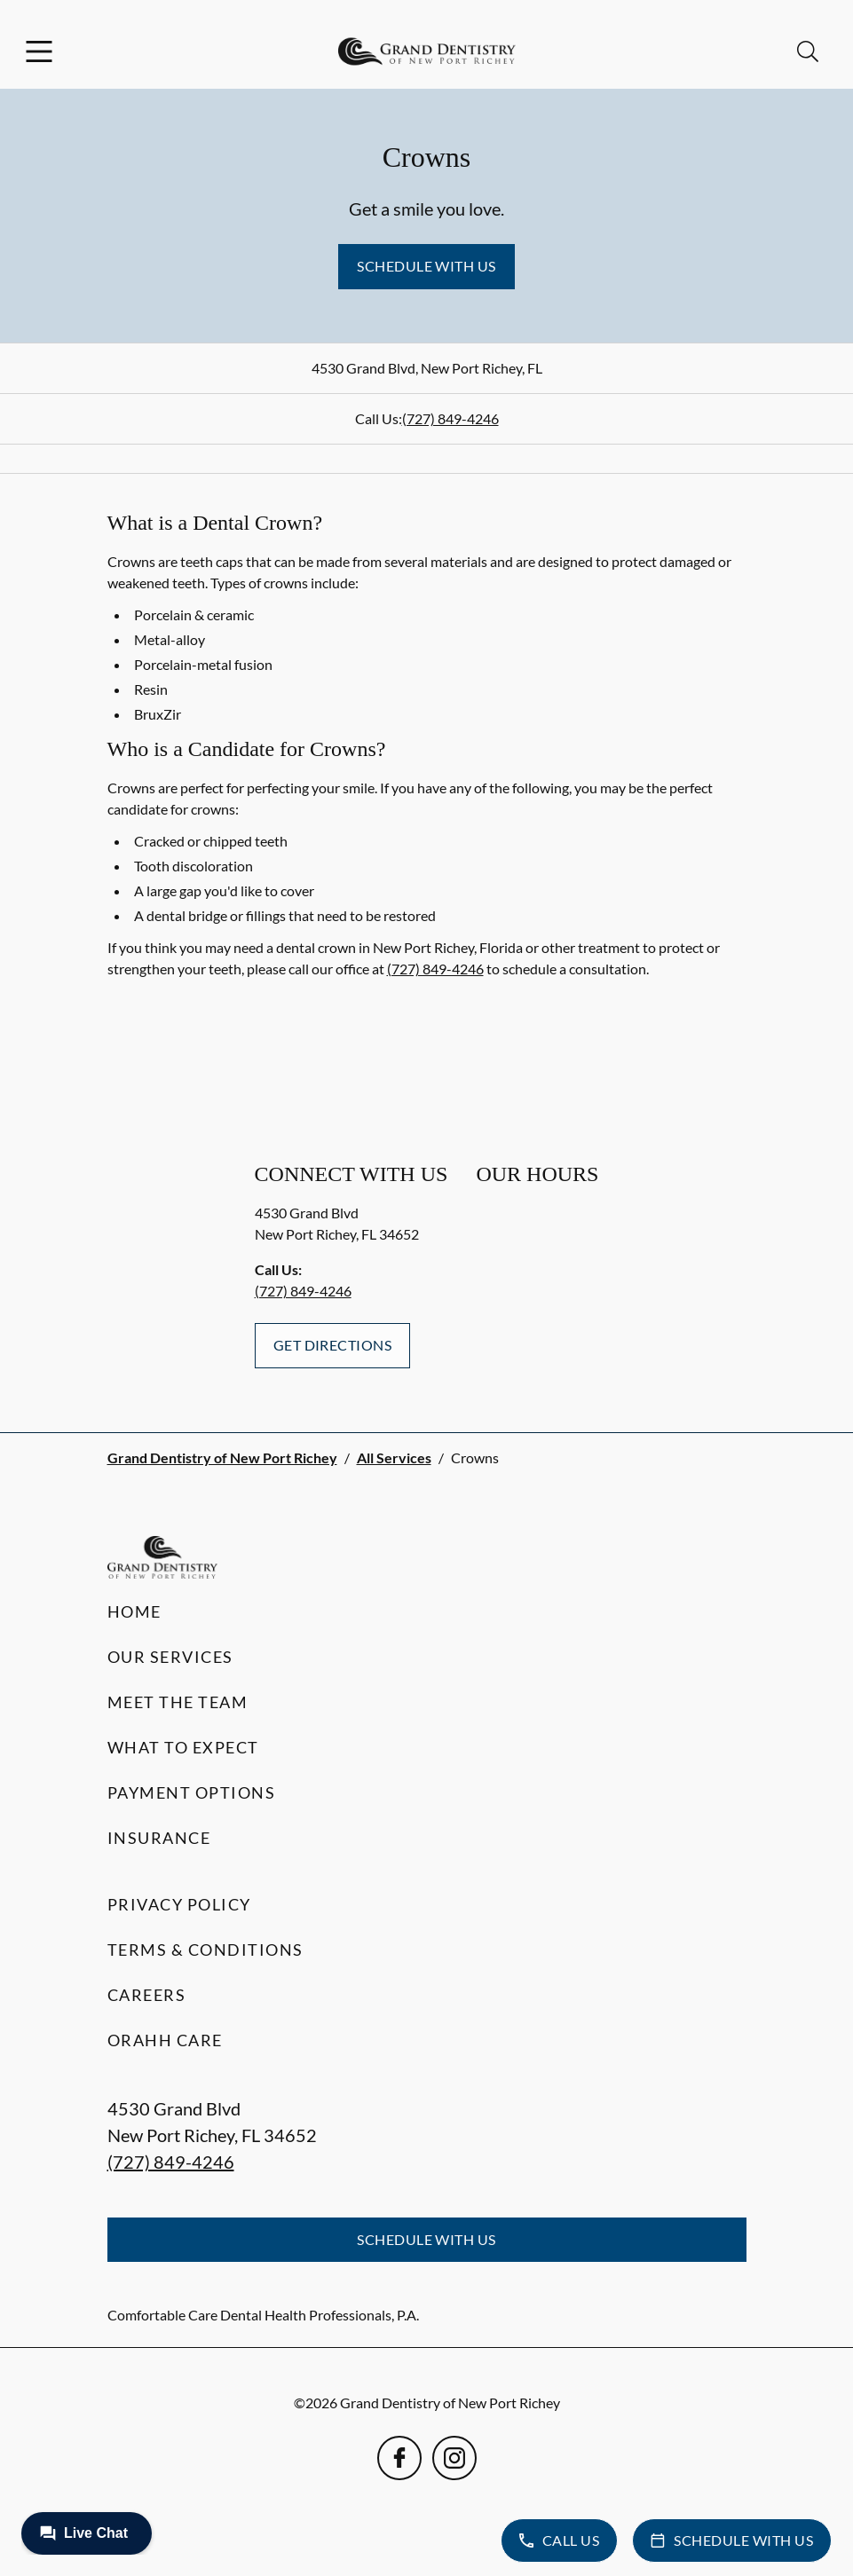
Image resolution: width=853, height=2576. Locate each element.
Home (134, 1611)
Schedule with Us (426, 265)
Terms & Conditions (205, 1949)
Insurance (159, 1837)
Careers (146, 1995)
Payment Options (191, 1792)
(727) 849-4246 (450, 418)
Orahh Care (165, 2040)
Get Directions (332, 1344)
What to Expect (183, 1747)
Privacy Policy (179, 1904)
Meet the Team (178, 1702)
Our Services (170, 1656)
